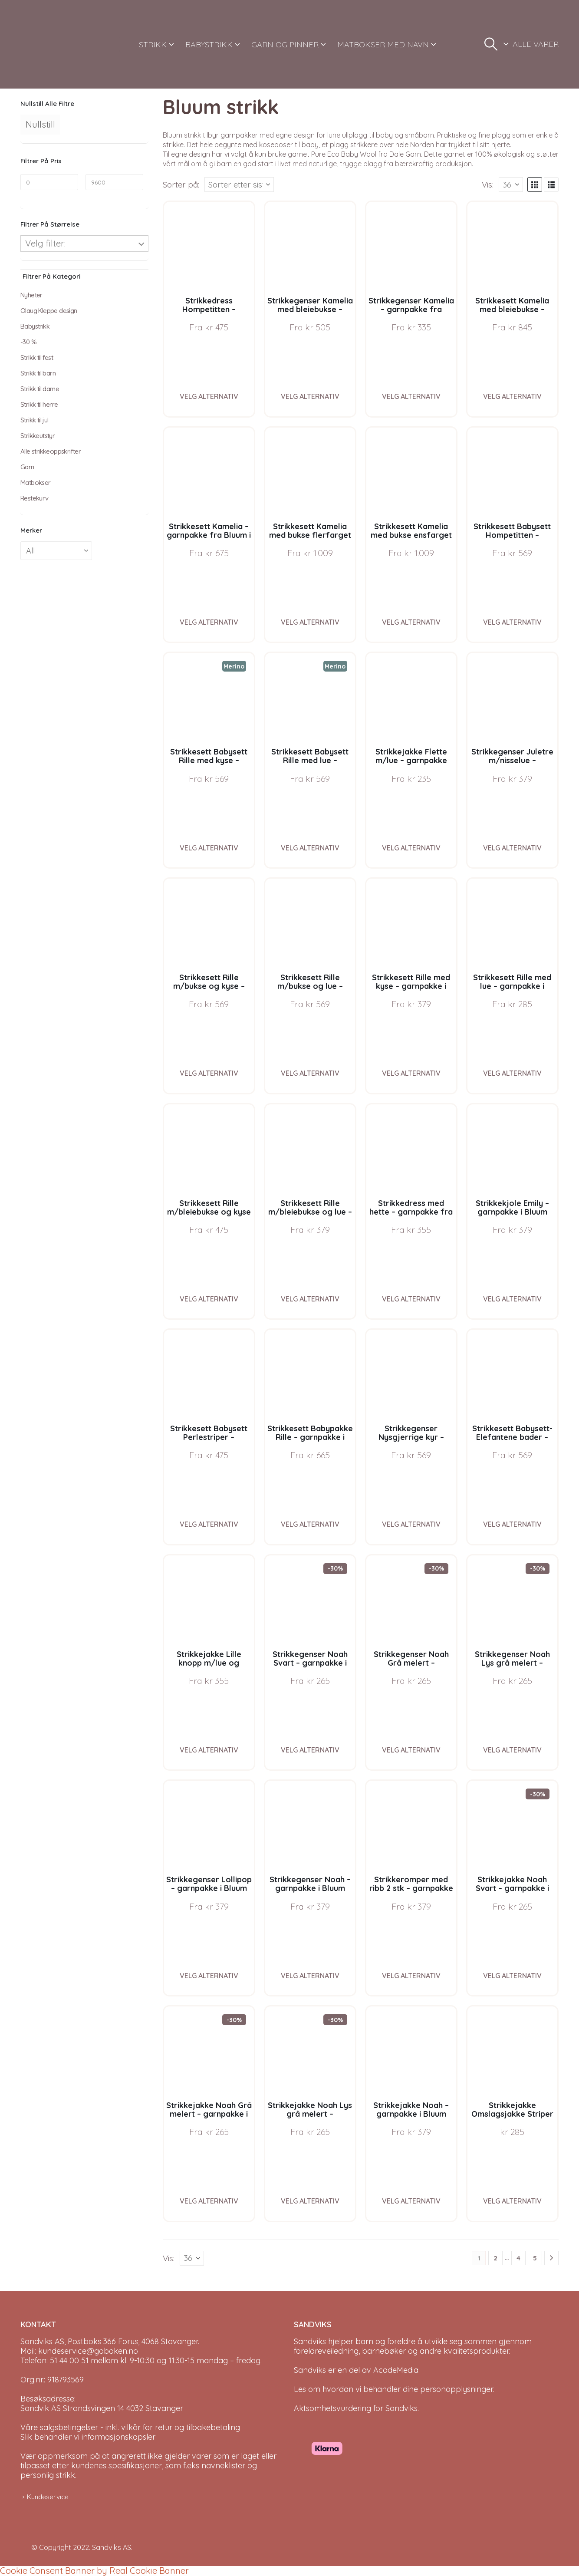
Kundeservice (48, 2497)
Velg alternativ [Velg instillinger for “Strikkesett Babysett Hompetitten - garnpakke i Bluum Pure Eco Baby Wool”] (512, 622)
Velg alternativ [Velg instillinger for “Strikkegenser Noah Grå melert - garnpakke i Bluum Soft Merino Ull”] (411, 1750)
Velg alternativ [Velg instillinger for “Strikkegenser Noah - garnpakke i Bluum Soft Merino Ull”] (310, 1975)
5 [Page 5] (535, 2258)
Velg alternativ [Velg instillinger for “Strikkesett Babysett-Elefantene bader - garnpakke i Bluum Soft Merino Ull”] (512, 1524)
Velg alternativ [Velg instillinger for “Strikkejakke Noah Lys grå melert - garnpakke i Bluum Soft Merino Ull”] (310, 2201)
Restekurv (34, 498)
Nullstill (40, 124)
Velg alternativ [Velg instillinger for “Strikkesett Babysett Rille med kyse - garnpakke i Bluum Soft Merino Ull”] (209, 847)
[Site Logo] (53, 44)
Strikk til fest (36, 357)
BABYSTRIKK (209, 44)
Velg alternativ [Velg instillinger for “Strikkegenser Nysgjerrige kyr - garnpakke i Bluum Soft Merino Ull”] (411, 1524)
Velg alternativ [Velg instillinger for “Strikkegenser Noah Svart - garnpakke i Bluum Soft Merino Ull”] (310, 1750)
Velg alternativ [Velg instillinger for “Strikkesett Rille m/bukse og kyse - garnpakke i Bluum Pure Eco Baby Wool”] (209, 1073)
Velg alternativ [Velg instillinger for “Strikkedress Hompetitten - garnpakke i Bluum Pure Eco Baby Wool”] (209, 396)
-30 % (28, 342)
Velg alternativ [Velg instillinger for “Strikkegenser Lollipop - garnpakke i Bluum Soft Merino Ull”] (209, 1975)
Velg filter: (45, 243)
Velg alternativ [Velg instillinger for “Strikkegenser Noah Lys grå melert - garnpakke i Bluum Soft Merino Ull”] (512, 1750)
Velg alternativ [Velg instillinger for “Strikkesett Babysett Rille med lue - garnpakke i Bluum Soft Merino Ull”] (310, 847)
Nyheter (31, 295)
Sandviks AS (111, 2547)
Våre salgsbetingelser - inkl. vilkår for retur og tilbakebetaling (130, 2427)
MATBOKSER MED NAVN (383, 44)
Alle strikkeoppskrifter (50, 451)
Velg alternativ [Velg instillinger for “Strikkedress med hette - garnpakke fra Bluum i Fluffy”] (411, 1299)
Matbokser (35, 482)
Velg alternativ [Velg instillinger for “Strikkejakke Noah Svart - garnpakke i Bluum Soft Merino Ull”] (512, 1975)
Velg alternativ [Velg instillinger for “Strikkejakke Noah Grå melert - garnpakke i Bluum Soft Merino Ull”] (209, 2201)
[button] (491, 44)
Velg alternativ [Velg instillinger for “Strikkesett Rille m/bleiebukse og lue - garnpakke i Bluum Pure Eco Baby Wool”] (310, 1299)
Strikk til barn (38, 373)
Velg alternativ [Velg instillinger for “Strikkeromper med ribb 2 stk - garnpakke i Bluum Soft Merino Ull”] (411, 1975)
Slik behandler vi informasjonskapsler (87, 2437)
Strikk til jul (34, 420)
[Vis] (511, 184)
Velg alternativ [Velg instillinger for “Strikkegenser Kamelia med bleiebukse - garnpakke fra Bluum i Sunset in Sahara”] (310, 396)
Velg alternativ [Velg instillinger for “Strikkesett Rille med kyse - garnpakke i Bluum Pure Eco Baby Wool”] (411, 1073)
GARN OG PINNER (285, 44)
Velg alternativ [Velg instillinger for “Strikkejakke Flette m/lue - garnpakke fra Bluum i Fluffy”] (411, 847)
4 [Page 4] (518, 2258)
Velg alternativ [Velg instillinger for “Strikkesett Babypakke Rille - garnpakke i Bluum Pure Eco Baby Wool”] (310, 1524)
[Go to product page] (209, 246)
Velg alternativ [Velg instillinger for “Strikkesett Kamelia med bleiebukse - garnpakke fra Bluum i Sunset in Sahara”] (512, 396)
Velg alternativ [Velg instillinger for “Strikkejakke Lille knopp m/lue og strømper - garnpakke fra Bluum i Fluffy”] (209, 1750)
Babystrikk (34, 326)
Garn (27, 467)
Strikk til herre (39, 404)
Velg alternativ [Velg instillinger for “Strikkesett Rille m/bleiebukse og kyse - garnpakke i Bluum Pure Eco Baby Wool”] (209, 1299)
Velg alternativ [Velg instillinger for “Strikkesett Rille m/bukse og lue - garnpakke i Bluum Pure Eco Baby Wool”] (310, 1073)
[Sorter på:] (239, 184)
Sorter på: (181, 184)
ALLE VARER (536, 44)
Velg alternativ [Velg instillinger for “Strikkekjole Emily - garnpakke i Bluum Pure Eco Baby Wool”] (512, 1299)
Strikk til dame (39, 389)
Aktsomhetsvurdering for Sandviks (356, 2408)
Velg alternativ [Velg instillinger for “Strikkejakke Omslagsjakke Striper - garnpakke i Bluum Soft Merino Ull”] (512, 2201)
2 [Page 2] (495, 2258)
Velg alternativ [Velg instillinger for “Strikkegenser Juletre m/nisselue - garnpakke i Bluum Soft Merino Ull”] (512, 847)
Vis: (487, 184)
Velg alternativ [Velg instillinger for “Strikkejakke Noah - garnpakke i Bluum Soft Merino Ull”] (411, 2201)
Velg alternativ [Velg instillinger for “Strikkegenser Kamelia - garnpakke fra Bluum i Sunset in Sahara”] (411, 396)
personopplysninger (456, 2389)
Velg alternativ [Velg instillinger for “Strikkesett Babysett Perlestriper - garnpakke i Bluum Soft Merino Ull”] (209, 1524)
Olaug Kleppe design (48, 310)
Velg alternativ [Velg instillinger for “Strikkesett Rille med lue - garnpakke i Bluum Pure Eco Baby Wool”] (512, 1073)
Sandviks (310, 2341)
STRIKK (153, 44)
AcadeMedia (395, 2370)
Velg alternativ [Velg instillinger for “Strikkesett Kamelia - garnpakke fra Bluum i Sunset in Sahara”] (209, 622)
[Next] (551, 2258)
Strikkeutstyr (37, 436)
